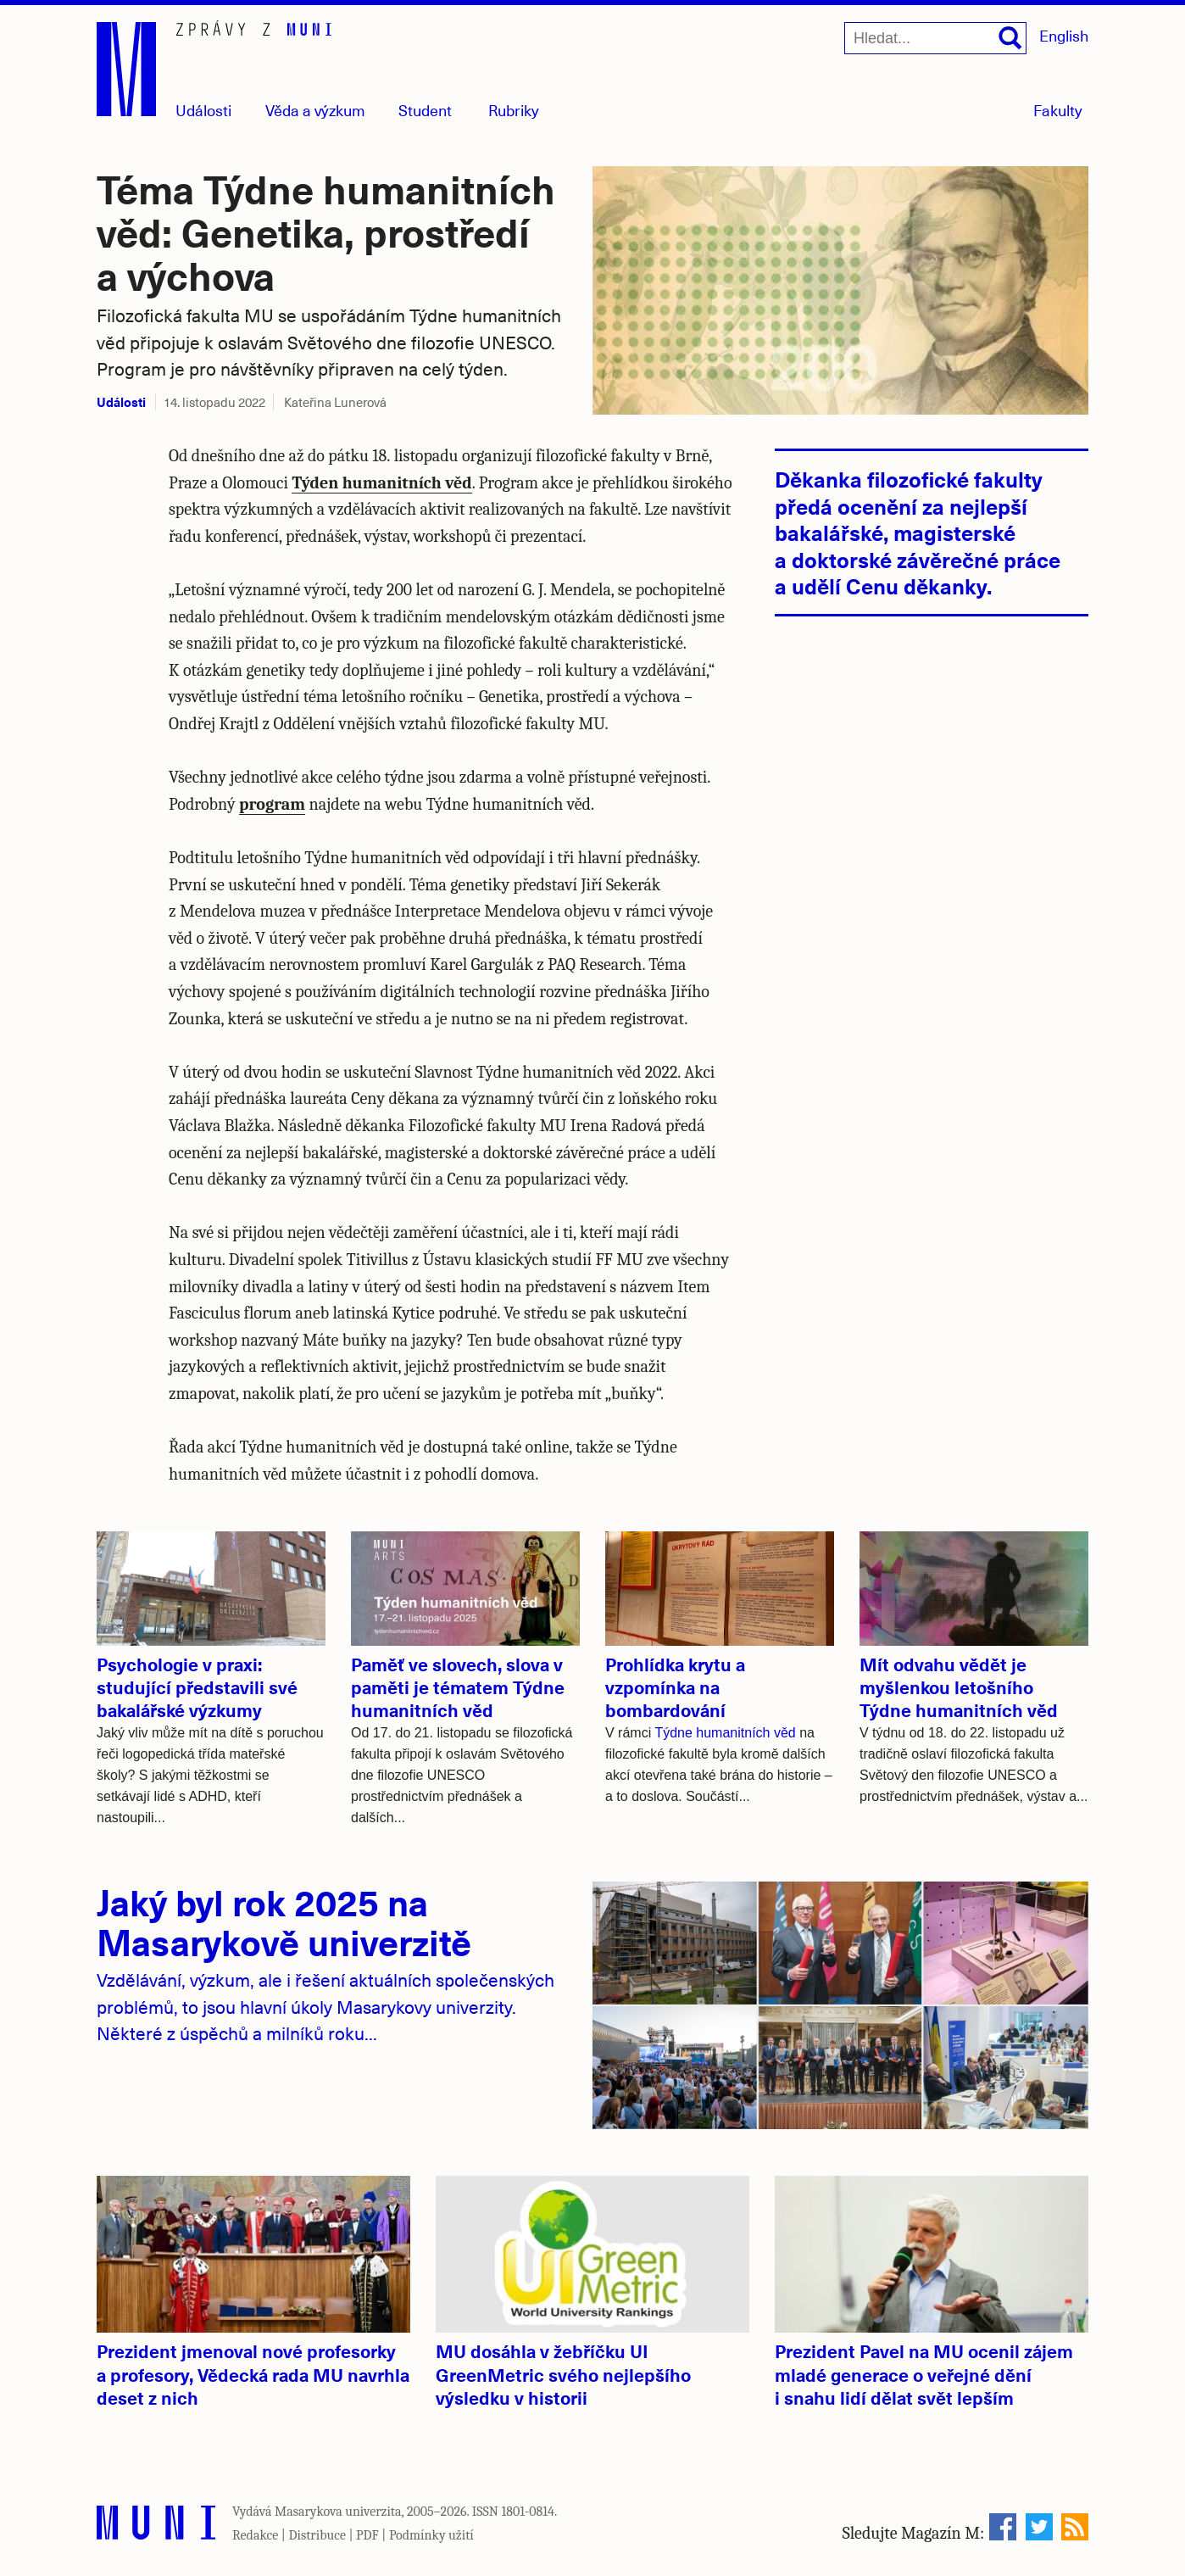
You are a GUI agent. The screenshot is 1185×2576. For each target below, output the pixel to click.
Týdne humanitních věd (724, 1733)
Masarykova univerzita (338, 2511)
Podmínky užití (431, 2535)
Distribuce (317, 2535)
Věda (315, 109)
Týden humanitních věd (381, 483)
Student (425, 109)
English (1063, 35)
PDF (367, 2535)
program (272, 804)
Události (203, 109)
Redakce (255, 2535)
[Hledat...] (935, 38)
